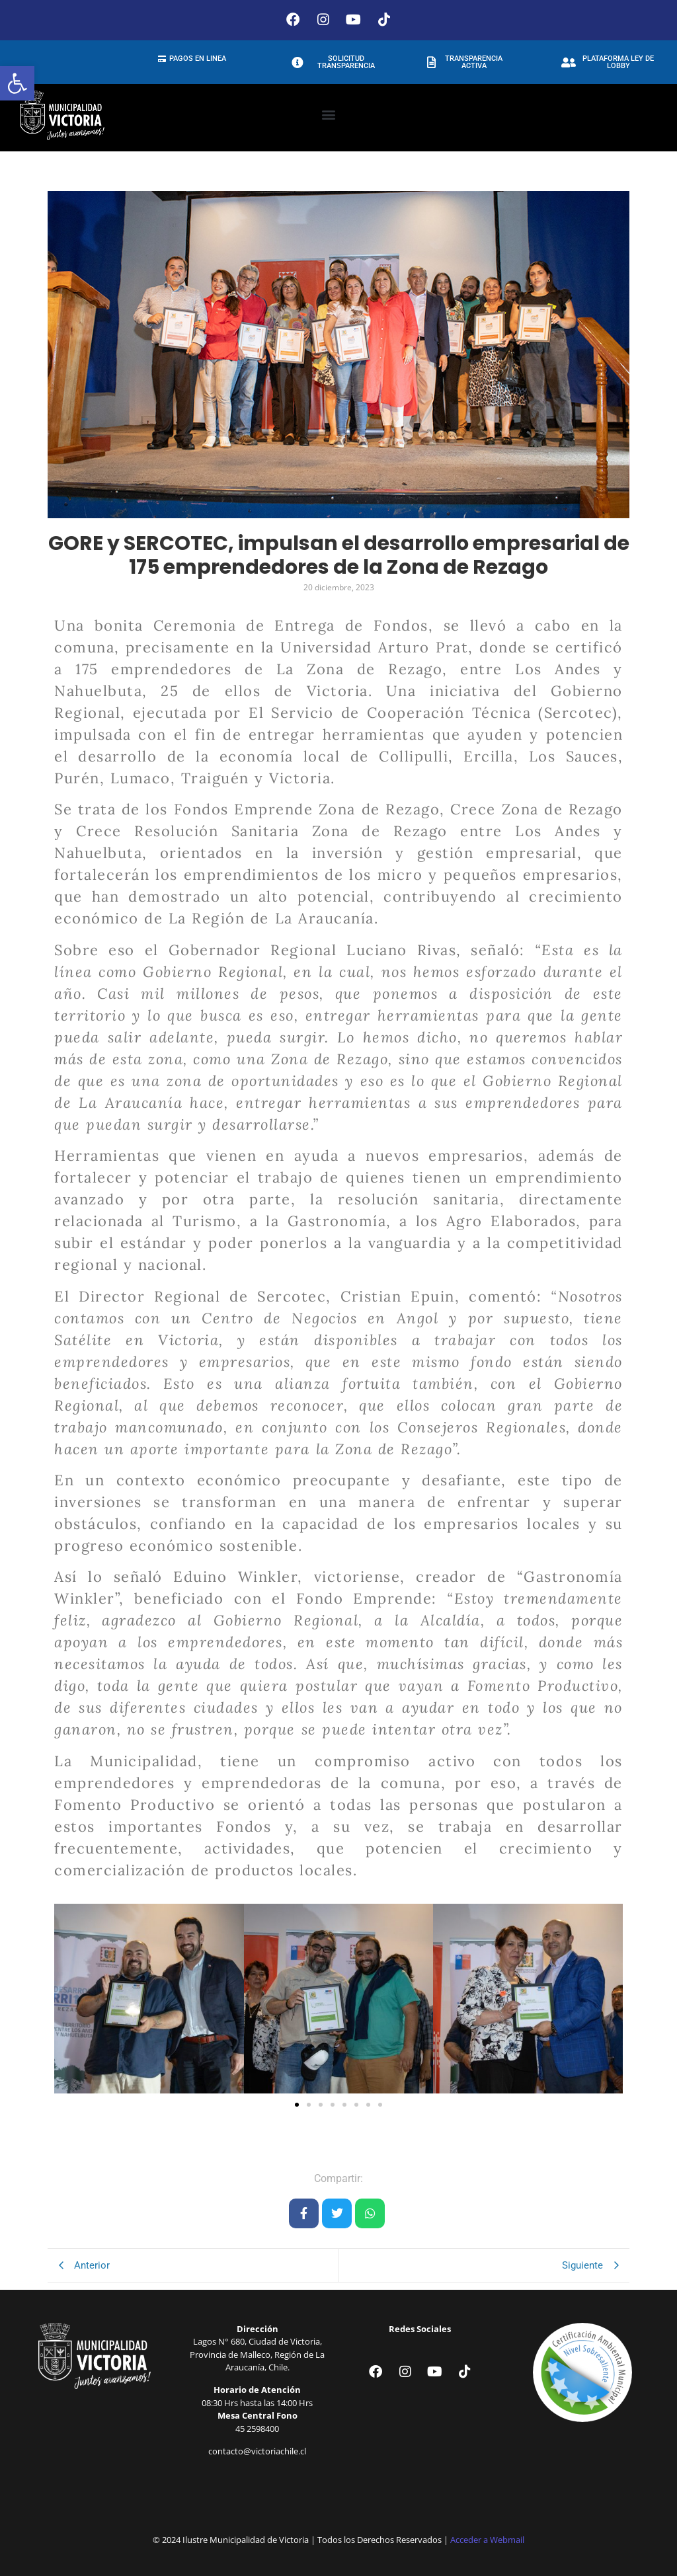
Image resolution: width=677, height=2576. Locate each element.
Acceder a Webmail (487, 2536)
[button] (17, 83)
